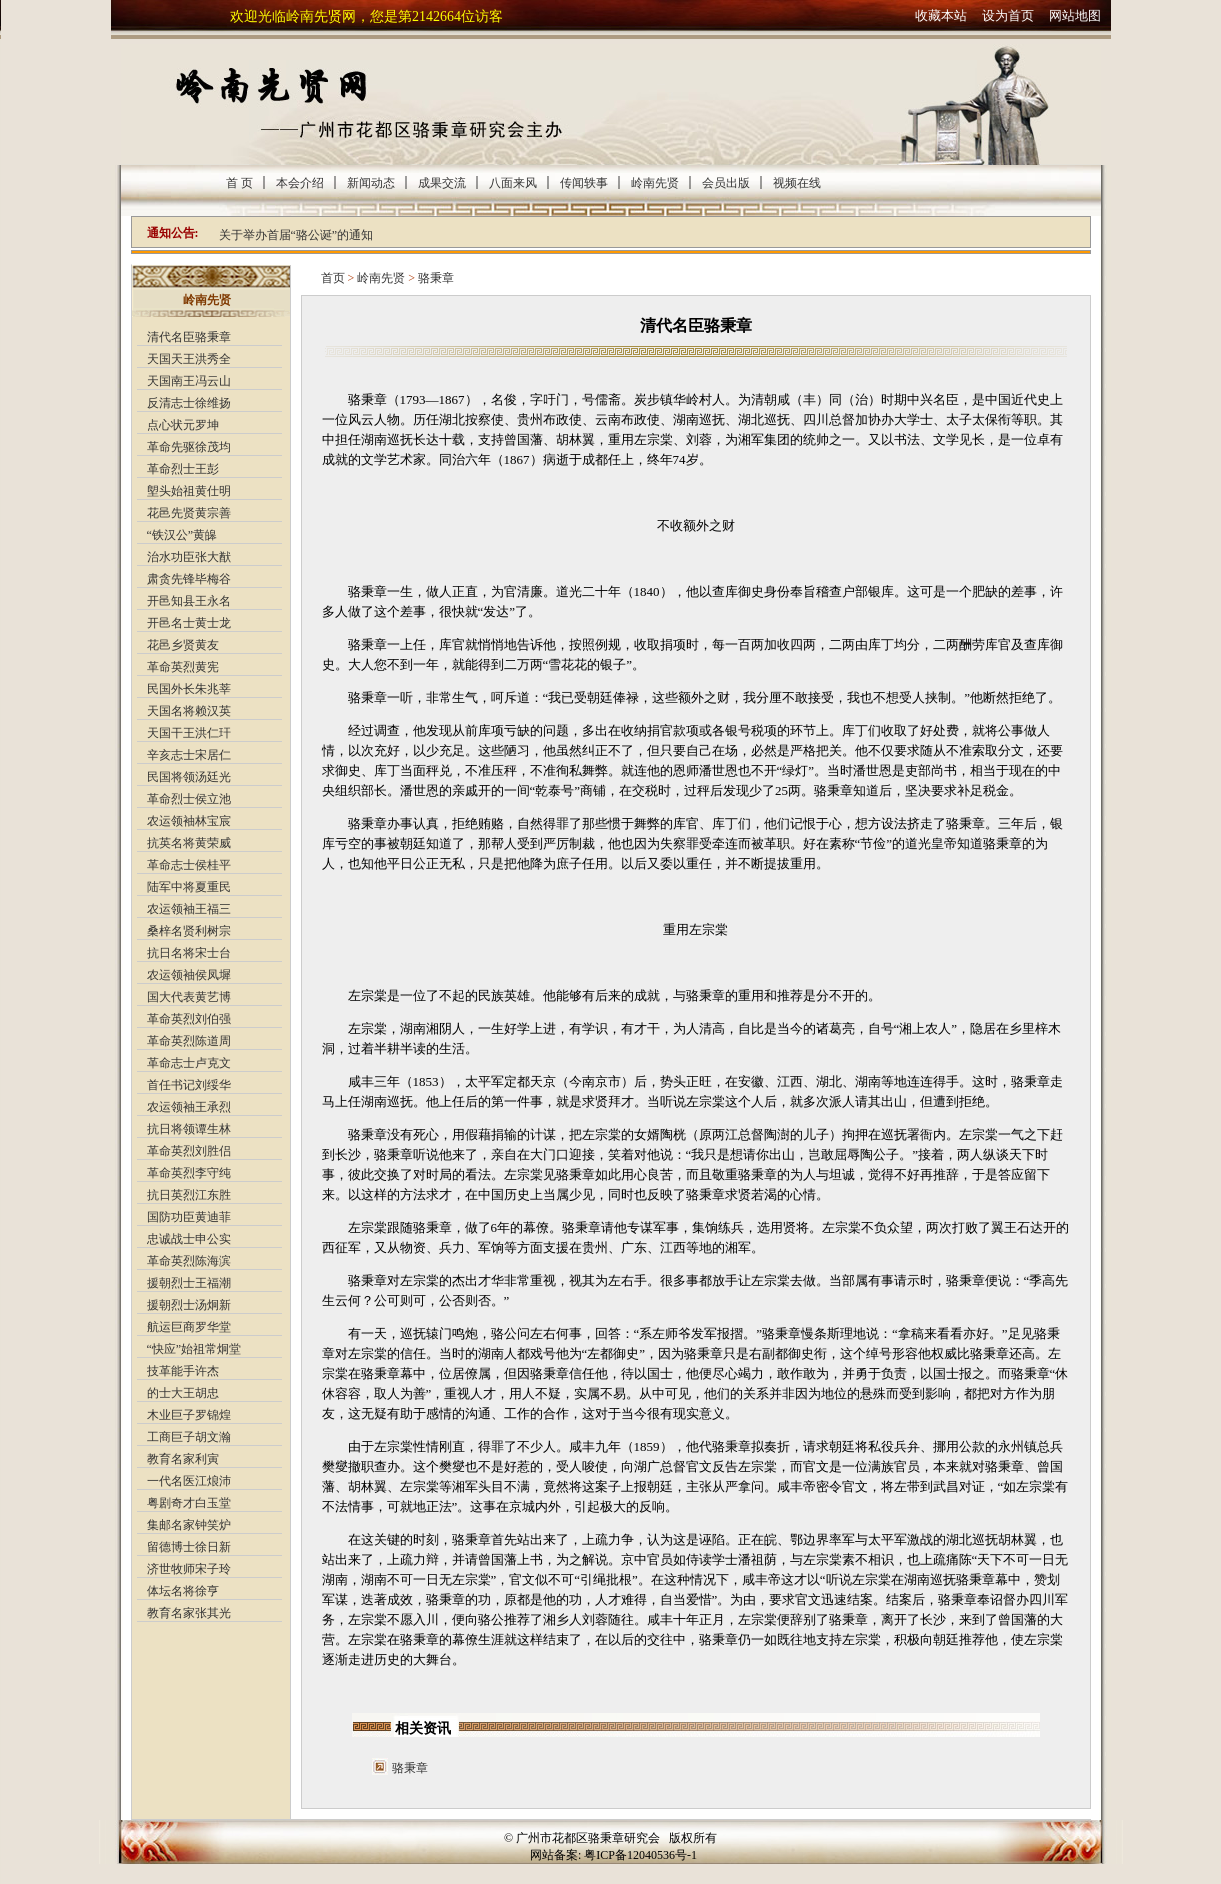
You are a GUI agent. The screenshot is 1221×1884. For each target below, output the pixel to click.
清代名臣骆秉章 (189, 337)
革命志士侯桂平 (189, 865)
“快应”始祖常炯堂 (194, 1349)
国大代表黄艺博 (189, 997)
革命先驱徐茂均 (189, 447)
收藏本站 (941, 15)
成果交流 (442, 183)
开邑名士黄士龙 (189, 623)
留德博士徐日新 (189, 1547)
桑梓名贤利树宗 (189, 931)
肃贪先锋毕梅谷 (189, 579)
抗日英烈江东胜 (189, 1195)
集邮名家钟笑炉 (189, 1525)
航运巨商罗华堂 (189, 1327)
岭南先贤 (655, 183)
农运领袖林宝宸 (189, 821)
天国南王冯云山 (189, 381)
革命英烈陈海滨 (189, 1261)
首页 (333, 278)
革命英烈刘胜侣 (189, 1151)
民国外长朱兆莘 (189, 689)
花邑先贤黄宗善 (189, 513)
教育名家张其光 (189, 1613)
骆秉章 (436, 278)
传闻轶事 (584, 183)
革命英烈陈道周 (189, 1041)
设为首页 (1008, 15)
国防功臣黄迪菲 (189, 1217)
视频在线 (797, 183)
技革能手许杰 (183, 1371)
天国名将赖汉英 (189, 711)
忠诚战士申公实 (189, 1239)
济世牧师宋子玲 (189, 1569)
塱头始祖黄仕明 (189, 491)
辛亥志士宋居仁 (189, 755)
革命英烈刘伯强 (189, 1019)
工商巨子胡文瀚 (189, 1437)
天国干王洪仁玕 (189, 733)
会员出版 (726, 183)
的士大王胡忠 (183, 1393)
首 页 (239, 183)
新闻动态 (371, 183)
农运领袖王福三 (189, 909)
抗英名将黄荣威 (189, 843)
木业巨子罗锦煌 (189, 1415)
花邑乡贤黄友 (183, 645)
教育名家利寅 (183, 1459)
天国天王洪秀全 (189, 359)
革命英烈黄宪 (183, 667)
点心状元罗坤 (183, 425)
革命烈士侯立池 (189, 799)
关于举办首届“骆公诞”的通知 (296, 235)
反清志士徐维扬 (189, 403)
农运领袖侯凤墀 (189, 975)
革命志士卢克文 (189, 1063)
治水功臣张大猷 (189, 557)
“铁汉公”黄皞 (182, 535)
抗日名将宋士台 (189, 953)
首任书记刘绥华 (189, 1085)
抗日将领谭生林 (189, 1129)
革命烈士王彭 (183, 469)
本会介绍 (300, 183)
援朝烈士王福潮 (189, 1283)
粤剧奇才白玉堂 (189, 1503)
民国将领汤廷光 (189, 777)
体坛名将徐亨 (183, 1591)
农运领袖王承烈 (189, 1107)
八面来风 (513, 183)
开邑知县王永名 (189, 601)
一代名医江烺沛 (189, 1481)
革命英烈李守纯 (189, 1173)
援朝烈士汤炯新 (189, 1305)
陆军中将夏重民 (189, 887)
